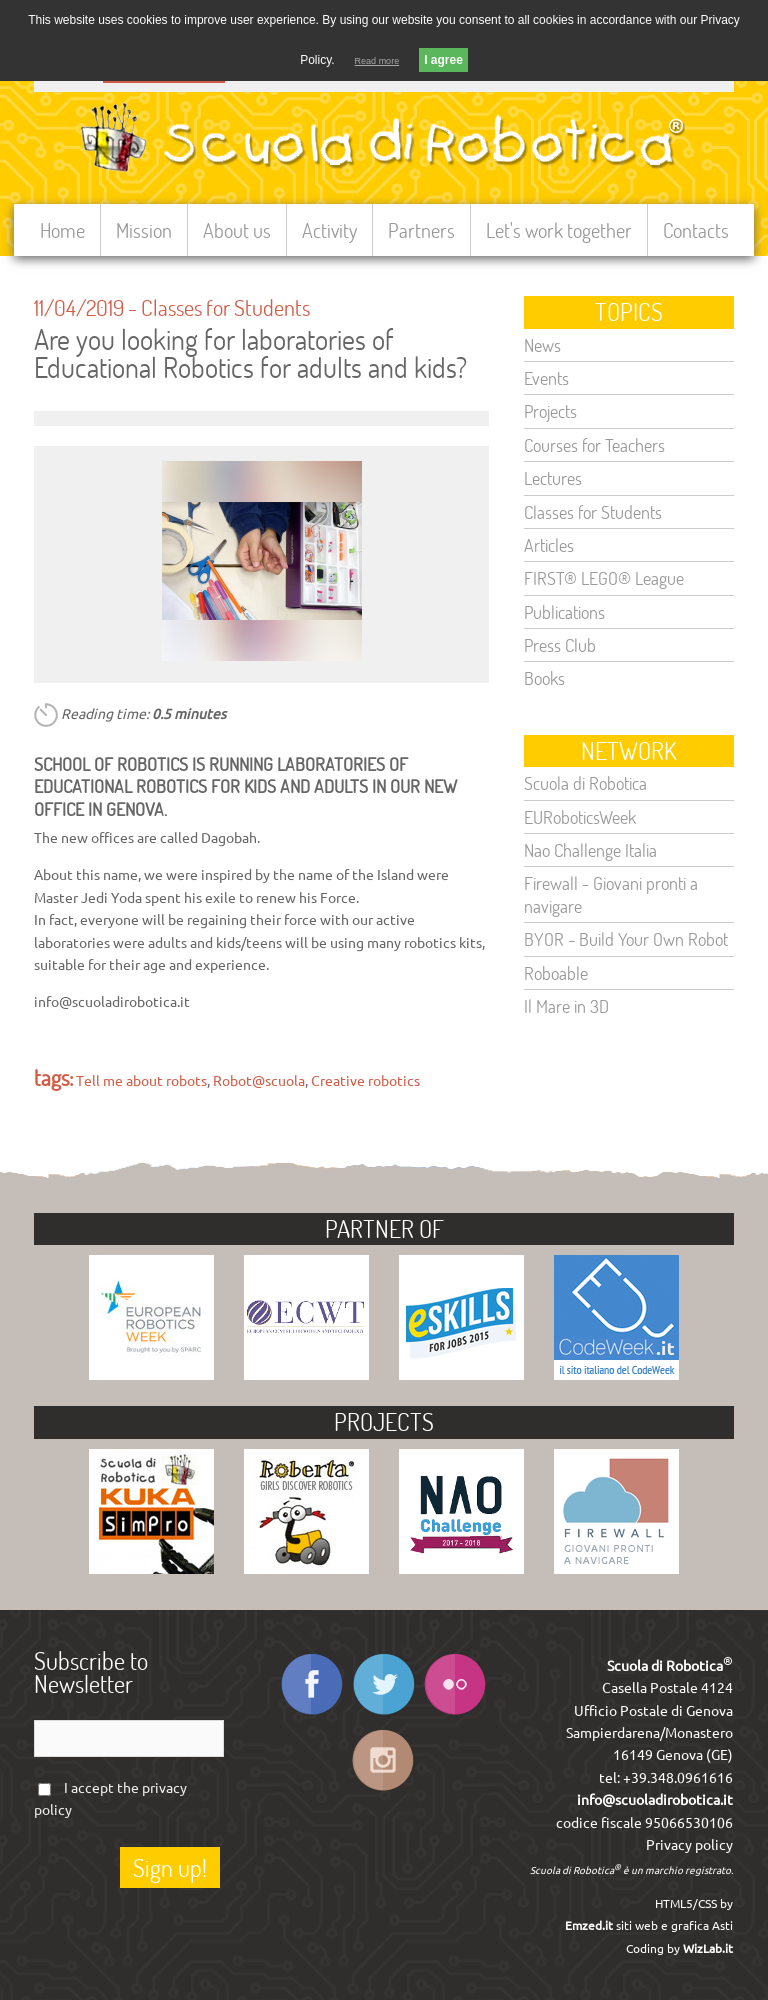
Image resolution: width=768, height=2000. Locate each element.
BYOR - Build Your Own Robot (626, 939)
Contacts (696, 230)
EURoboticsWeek (580, 817)
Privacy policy (689, 1845)
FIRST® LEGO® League (604, 578)
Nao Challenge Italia (590, 850)
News (542, 345)
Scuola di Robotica (585, 783)
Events (546, 378)
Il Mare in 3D (566, 1006)
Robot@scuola (259, 1081)
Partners (421, 230)
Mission (144, 230)
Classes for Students (225, 307)
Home (62, 230)
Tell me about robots (141, 1081)
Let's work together (559, 230)
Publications (564, 612)
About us (237, 230)
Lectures (553, 478)
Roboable (556, 973)
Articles (549, 545)
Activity (329, 230)
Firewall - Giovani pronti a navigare (611, 894)
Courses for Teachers (594, 445)
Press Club (560, 645)
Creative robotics (365, 1081)
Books (544, 678)
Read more (377, 61)
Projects (550, 411)
